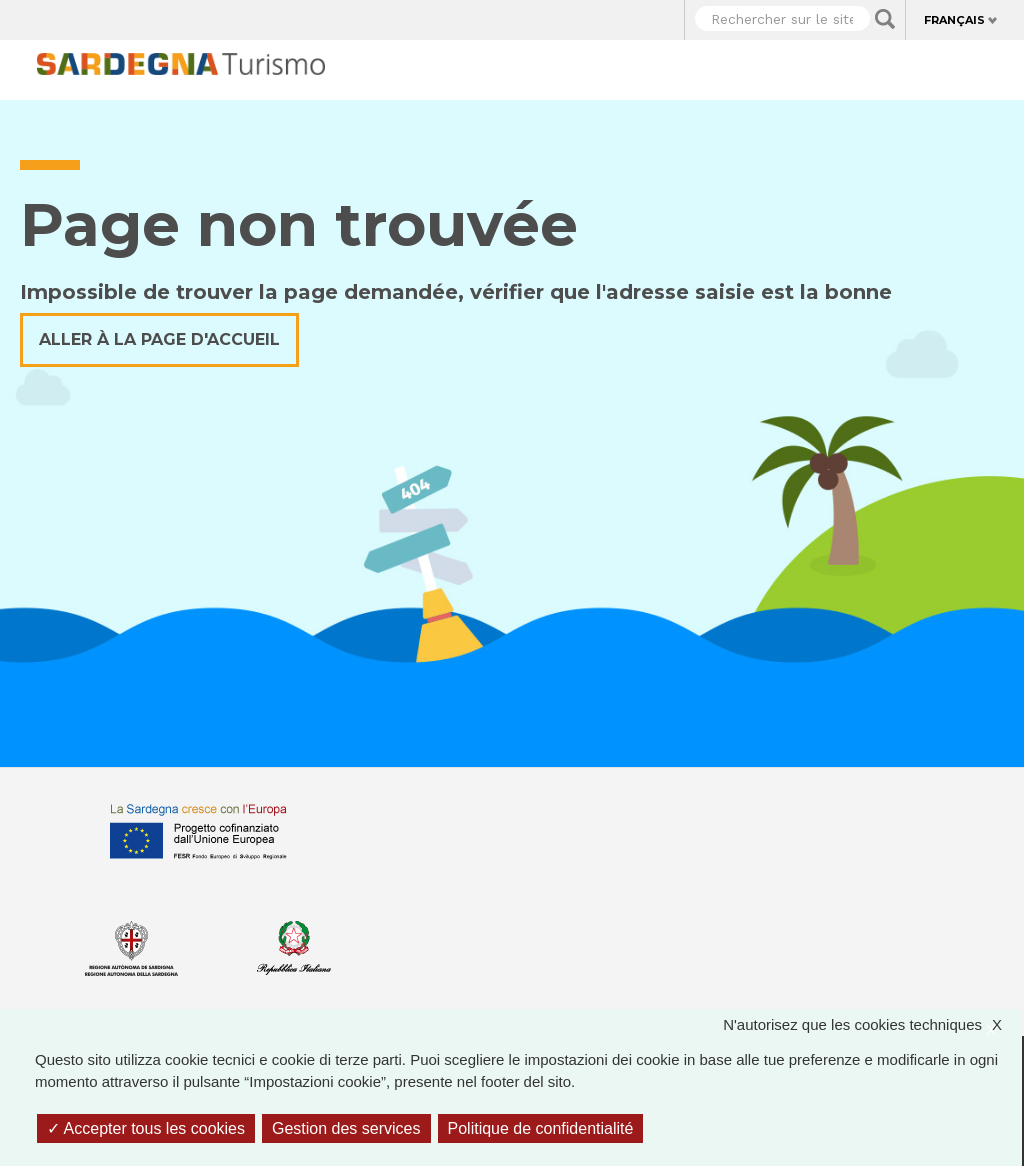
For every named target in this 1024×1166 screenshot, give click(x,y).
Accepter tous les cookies (146, 1128)
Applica (885, 19)
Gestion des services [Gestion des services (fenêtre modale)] (346, 1128)
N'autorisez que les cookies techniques (872, 1025)
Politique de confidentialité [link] (541, 1128)
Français (954, 20)
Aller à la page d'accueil (159, 339)
